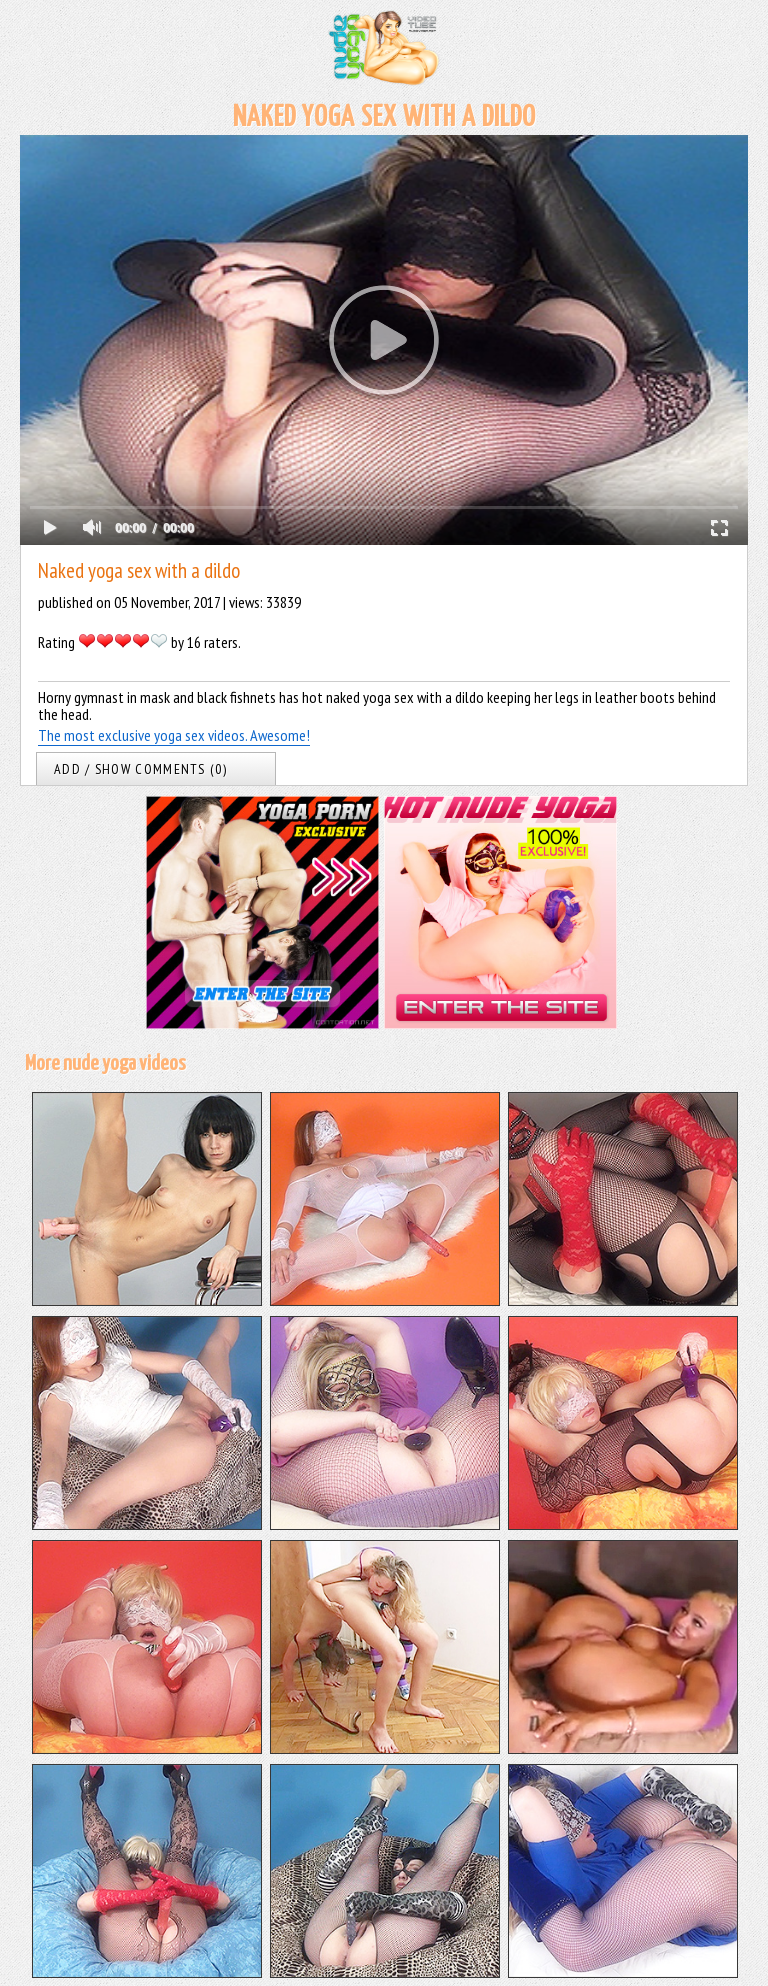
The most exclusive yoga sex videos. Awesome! (174, 735)
